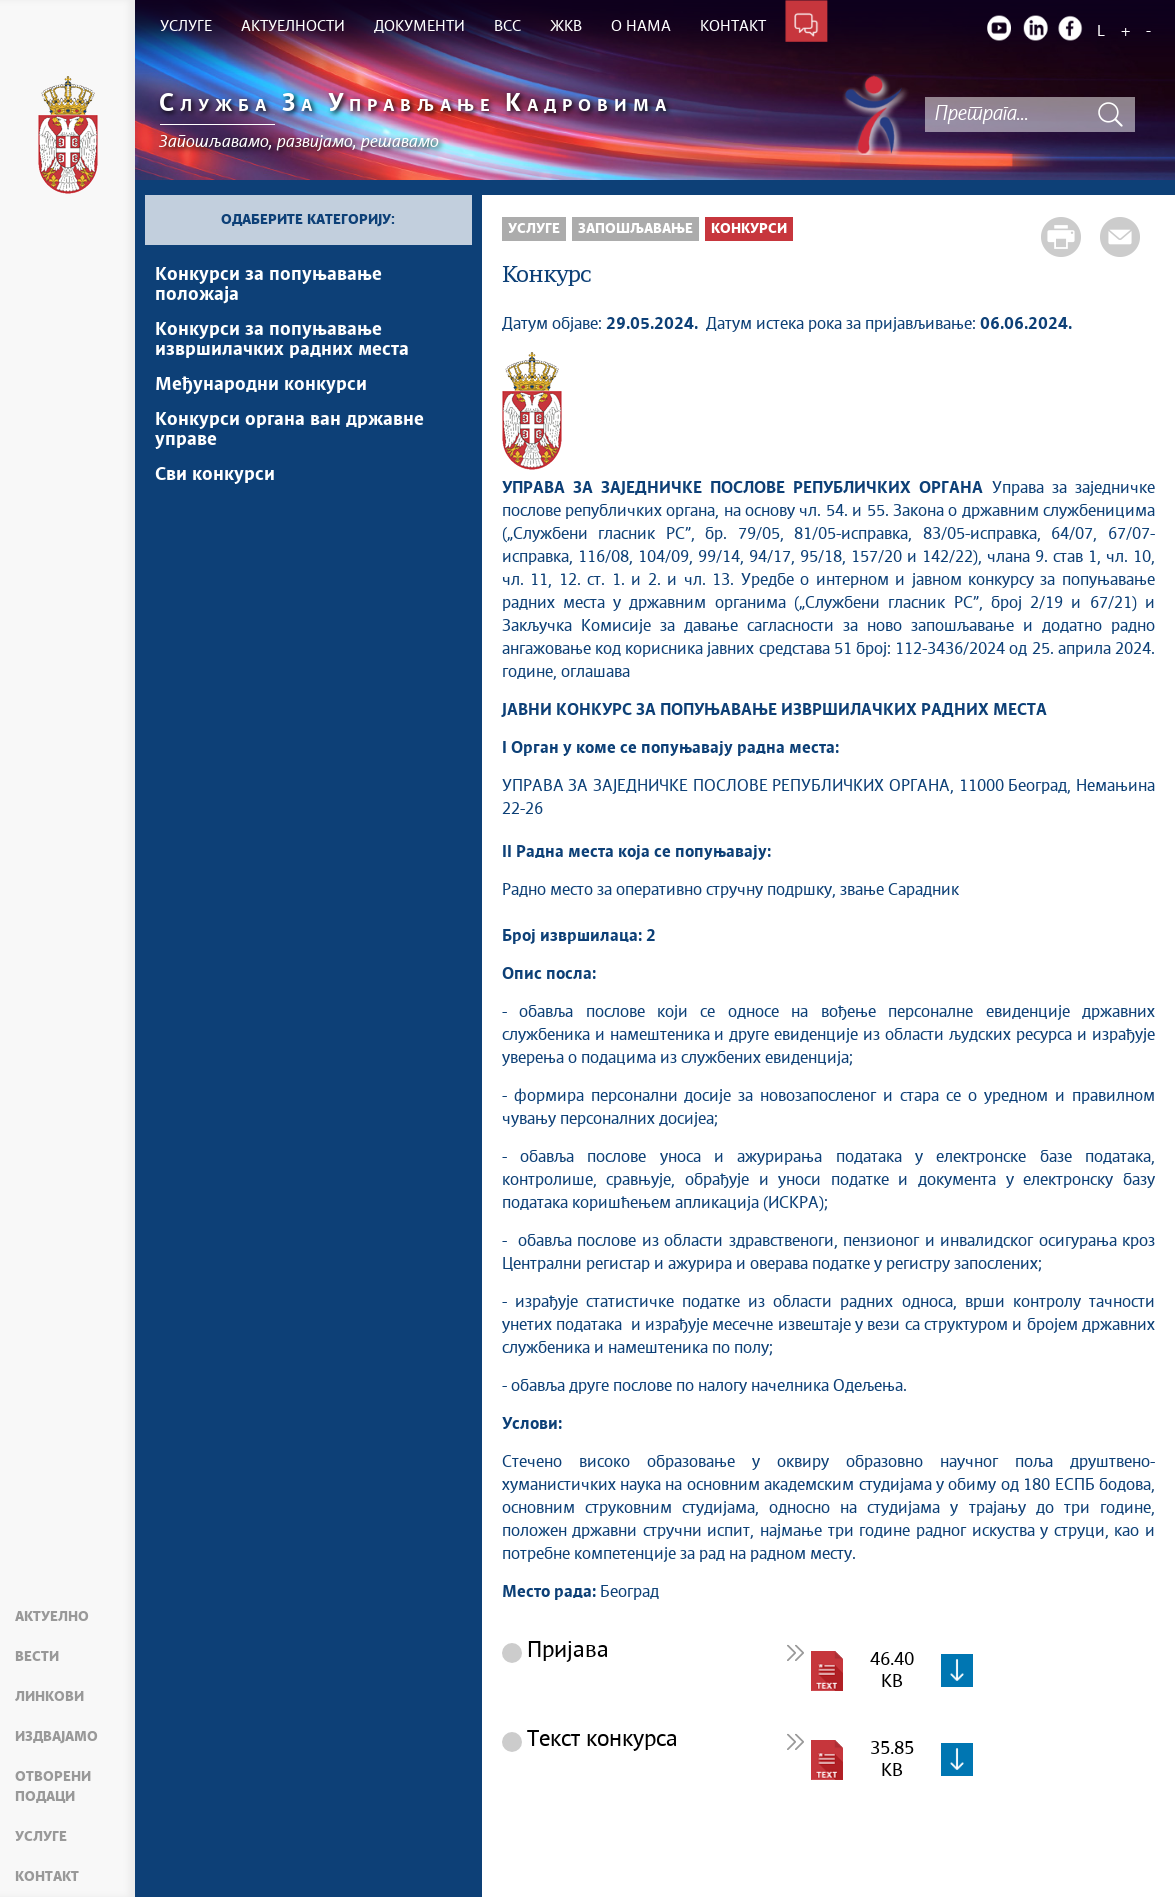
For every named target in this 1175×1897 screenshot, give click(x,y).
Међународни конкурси (261, 385)
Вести (37, 1657)
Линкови (49, 1697)
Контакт (47, 1877)
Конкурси (749, 229)
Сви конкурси (215, 475)
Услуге (41, 1837)
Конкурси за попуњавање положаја (268, 285)
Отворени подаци (53, 1787)
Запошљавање (635, 229)
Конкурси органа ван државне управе (289, 430)
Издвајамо (56, 1737)
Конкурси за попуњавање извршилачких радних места (282, 340)
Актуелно (52, 1617)
